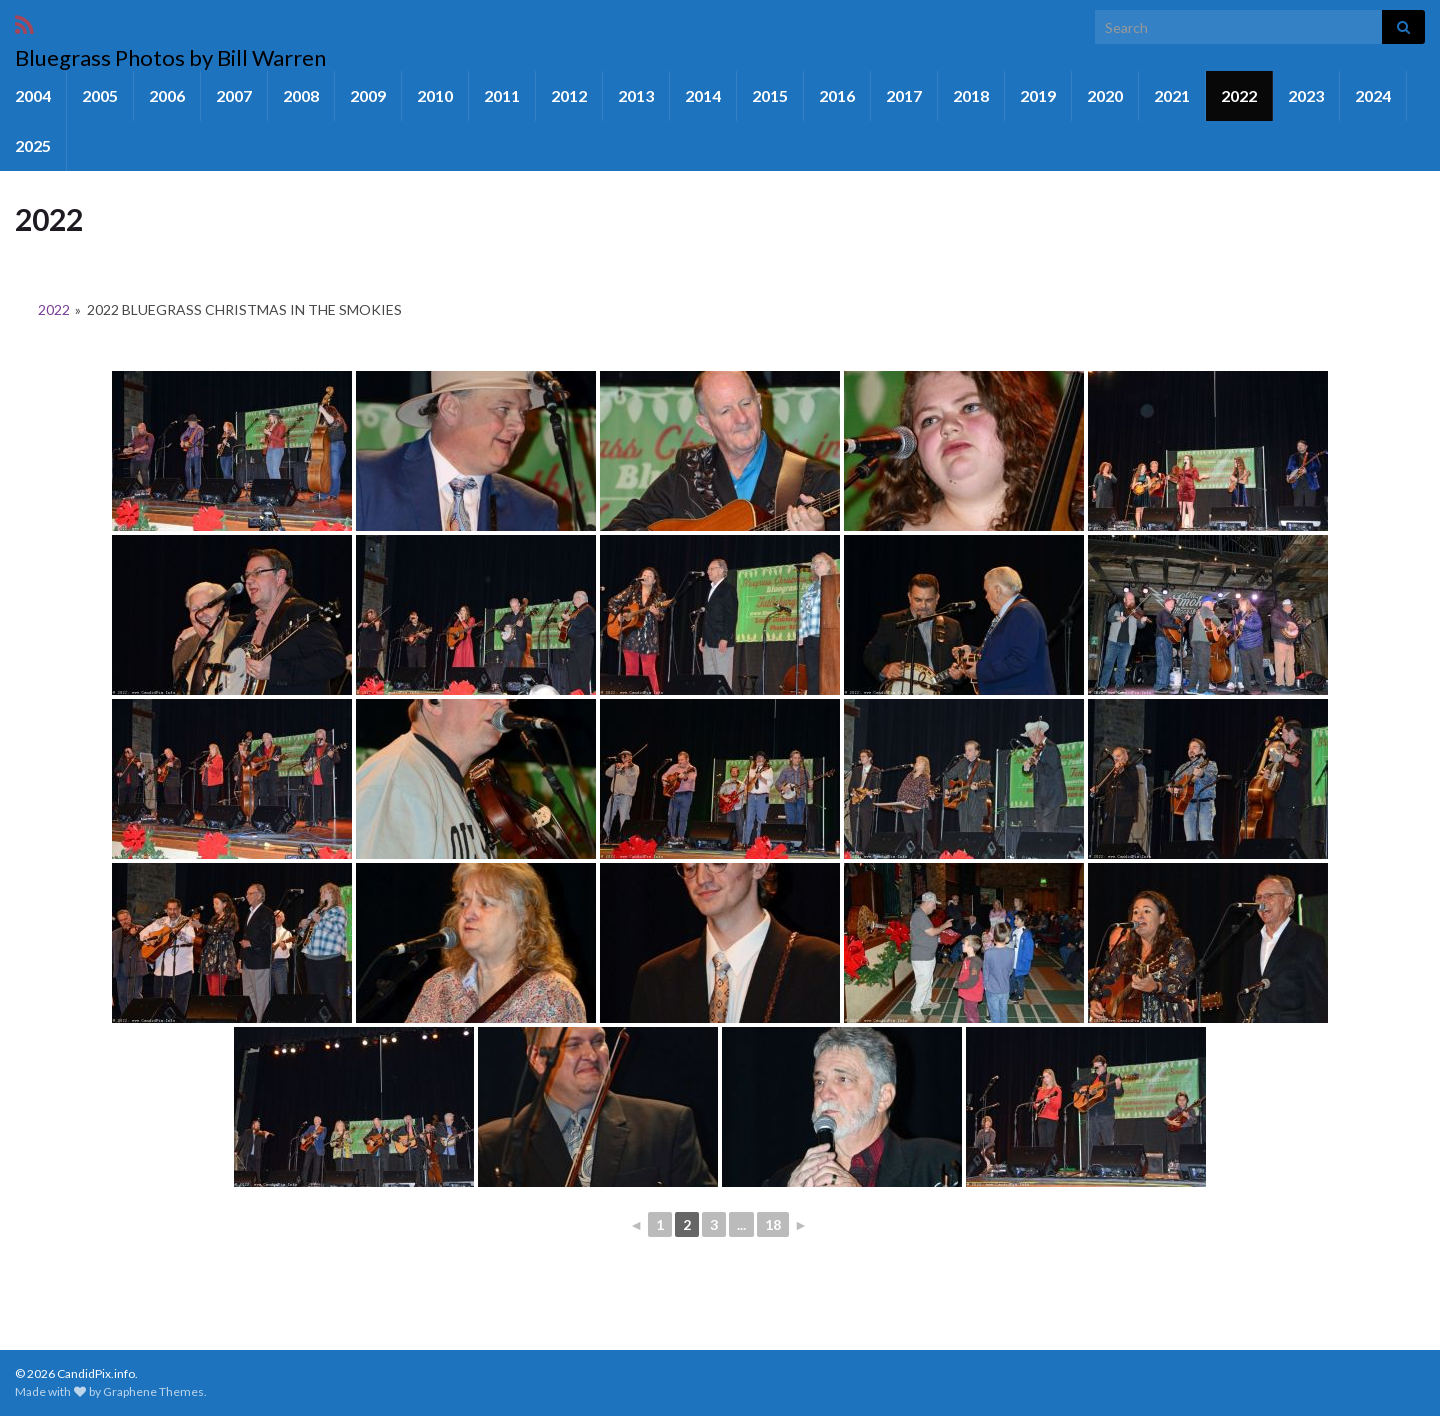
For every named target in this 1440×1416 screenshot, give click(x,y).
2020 (1105, 95)
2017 (904, 95)
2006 (167, 95)
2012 (569, 95)
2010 (435, 95)
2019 (1038, 95)
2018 (971, 95)
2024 (1373, 95)
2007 (234, 95)
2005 (100, 95)
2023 (1306, 95)
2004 (33, 95)
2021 (1172, 95)
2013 (636, 95)
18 (773, 1224)
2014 (703, 95)
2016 (837, 95)
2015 (770, 95)
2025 (33, 145)
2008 (301, 95)
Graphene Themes (153, 1391)
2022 (1239, 95)
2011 (502, 95)
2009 (368, 95)
